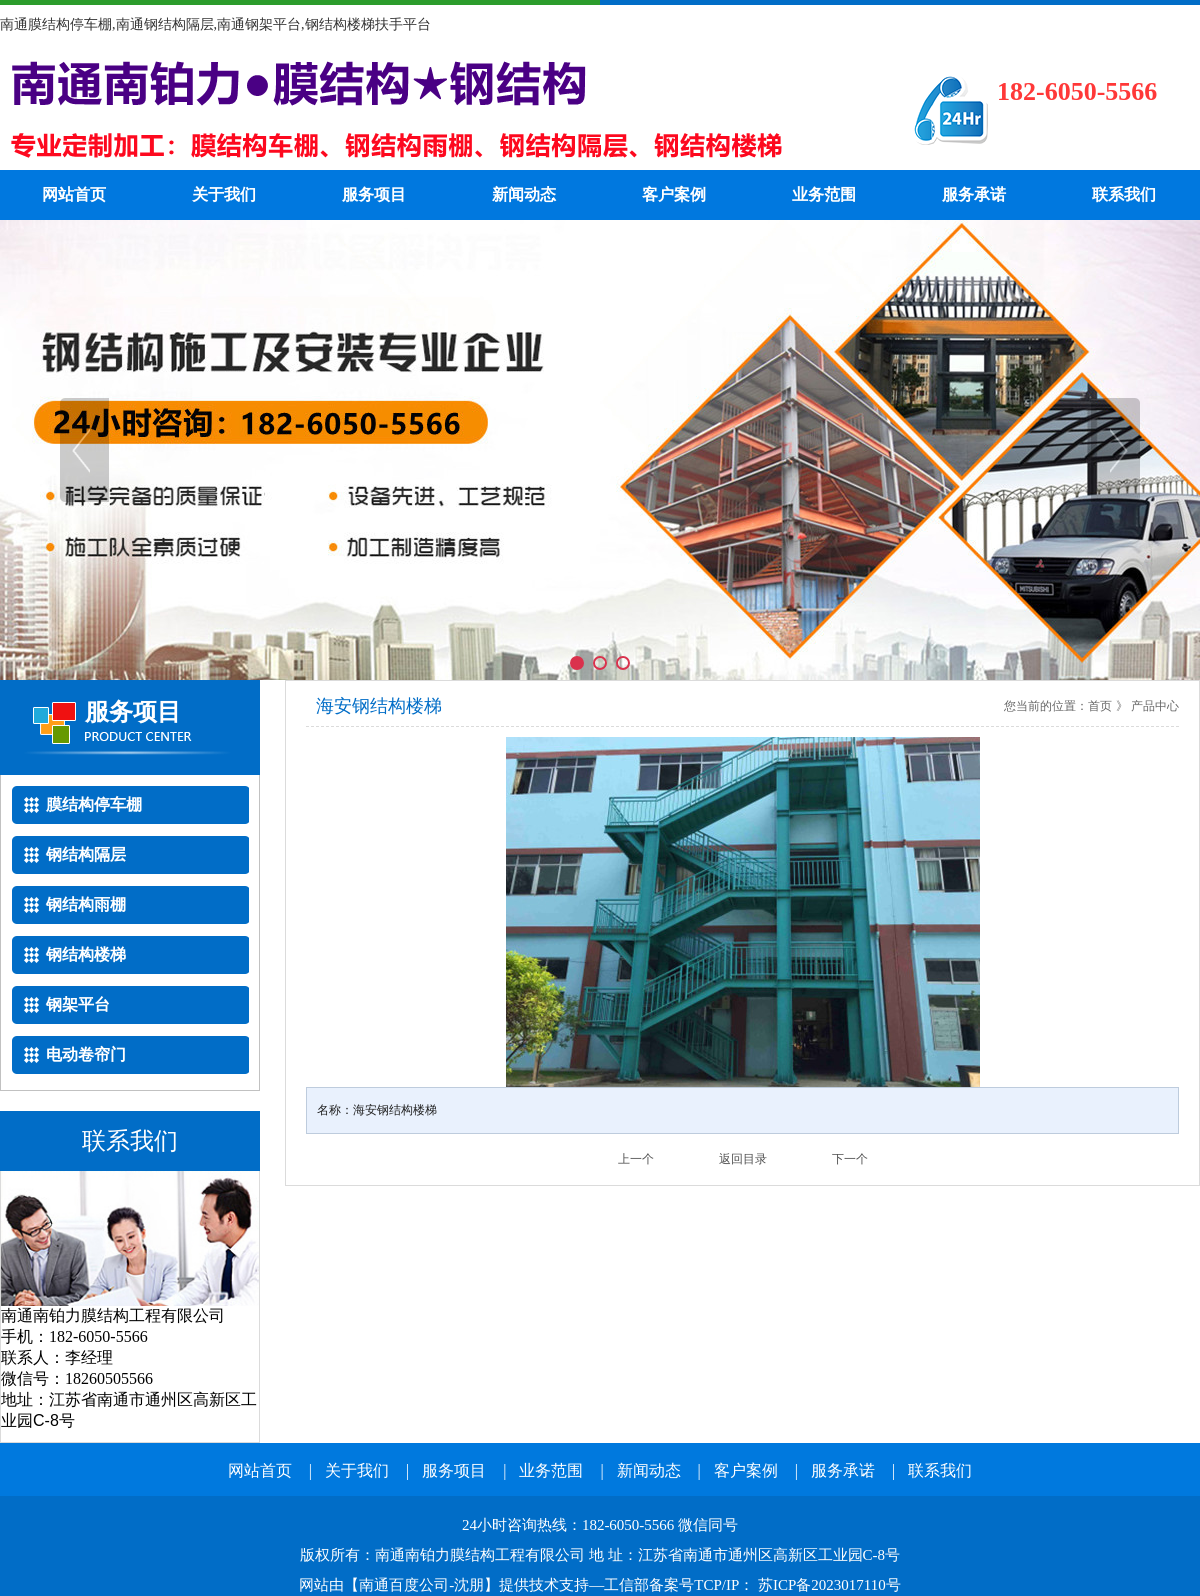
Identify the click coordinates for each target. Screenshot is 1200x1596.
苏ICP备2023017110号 (827, 1585)
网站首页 (74, 194)
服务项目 (374, 194)
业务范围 (824, 194)
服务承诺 (974, 194)
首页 (1100, 706)
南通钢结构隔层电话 (425, 110)
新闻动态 (524, 194)
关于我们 (224, 194)
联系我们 (1124, 194)
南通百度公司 (404, 1585)
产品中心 (1155, 706)
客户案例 (674, 194)
